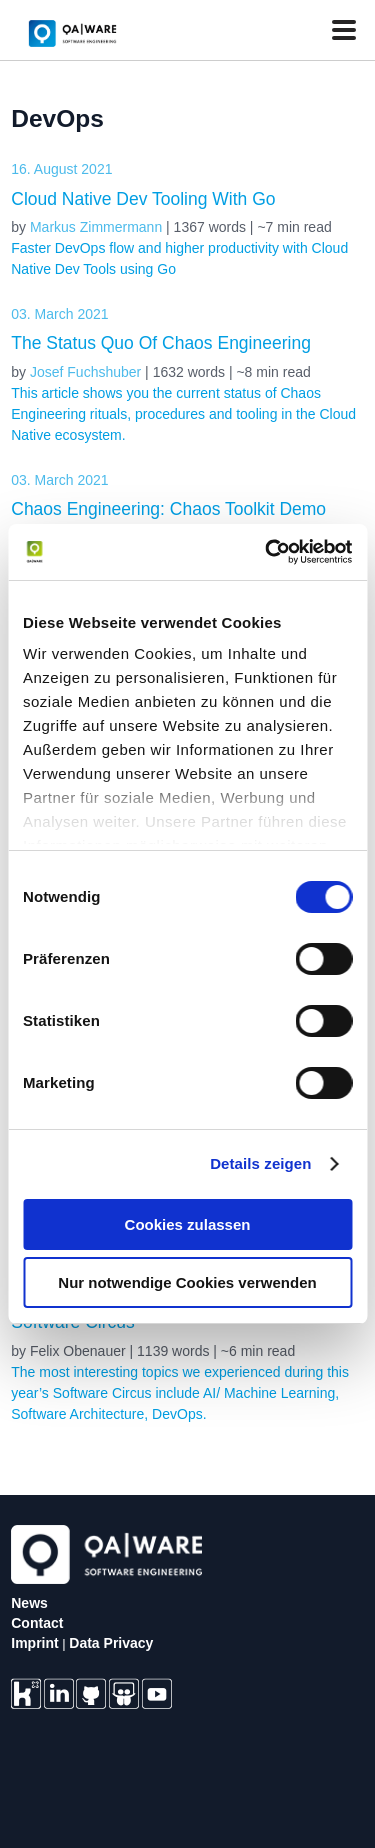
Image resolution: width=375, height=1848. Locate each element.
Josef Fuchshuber (85, 372)
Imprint (34, 1643)
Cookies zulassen (188, 1224)
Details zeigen (260, 1163)
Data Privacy (111, 1643)
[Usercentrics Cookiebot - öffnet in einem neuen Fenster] (267, 552)
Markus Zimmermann (96, 227)
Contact (37, 1623)
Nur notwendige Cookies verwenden (187, 1282)
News (29, 1603)
